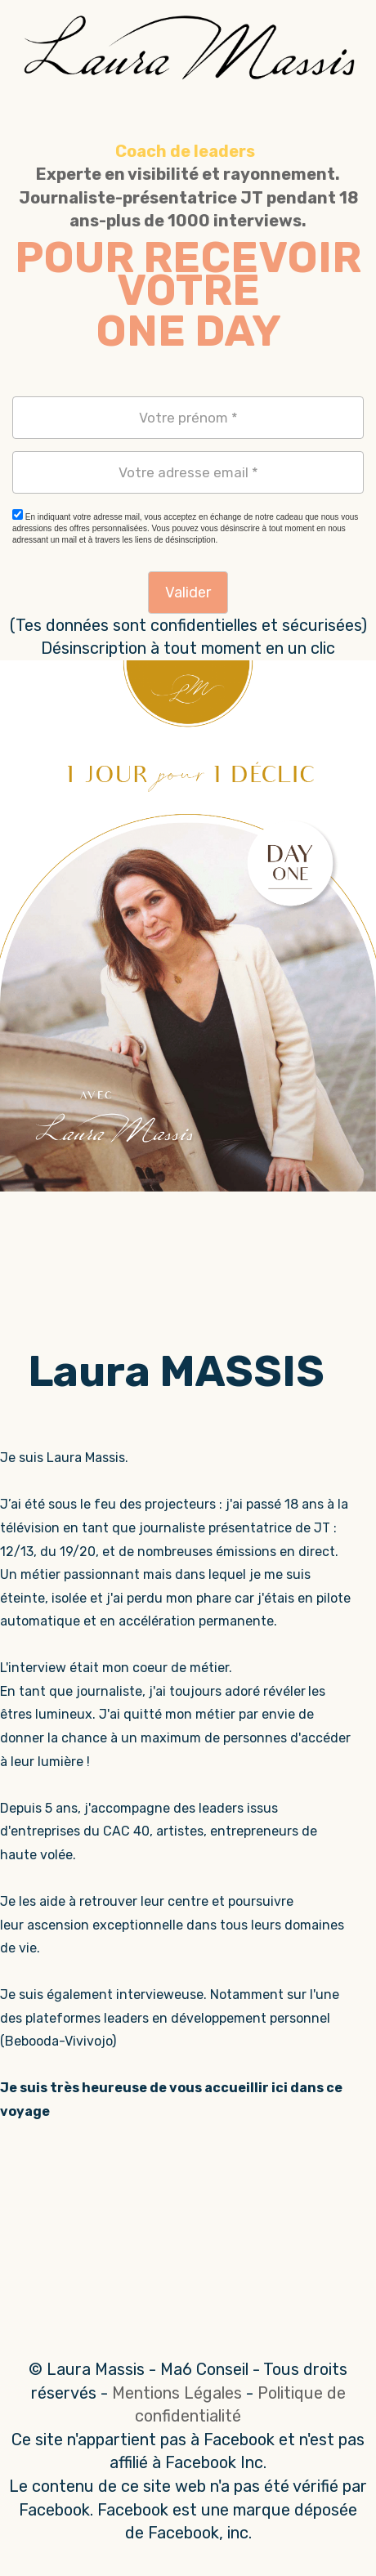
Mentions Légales (177, 2393)
